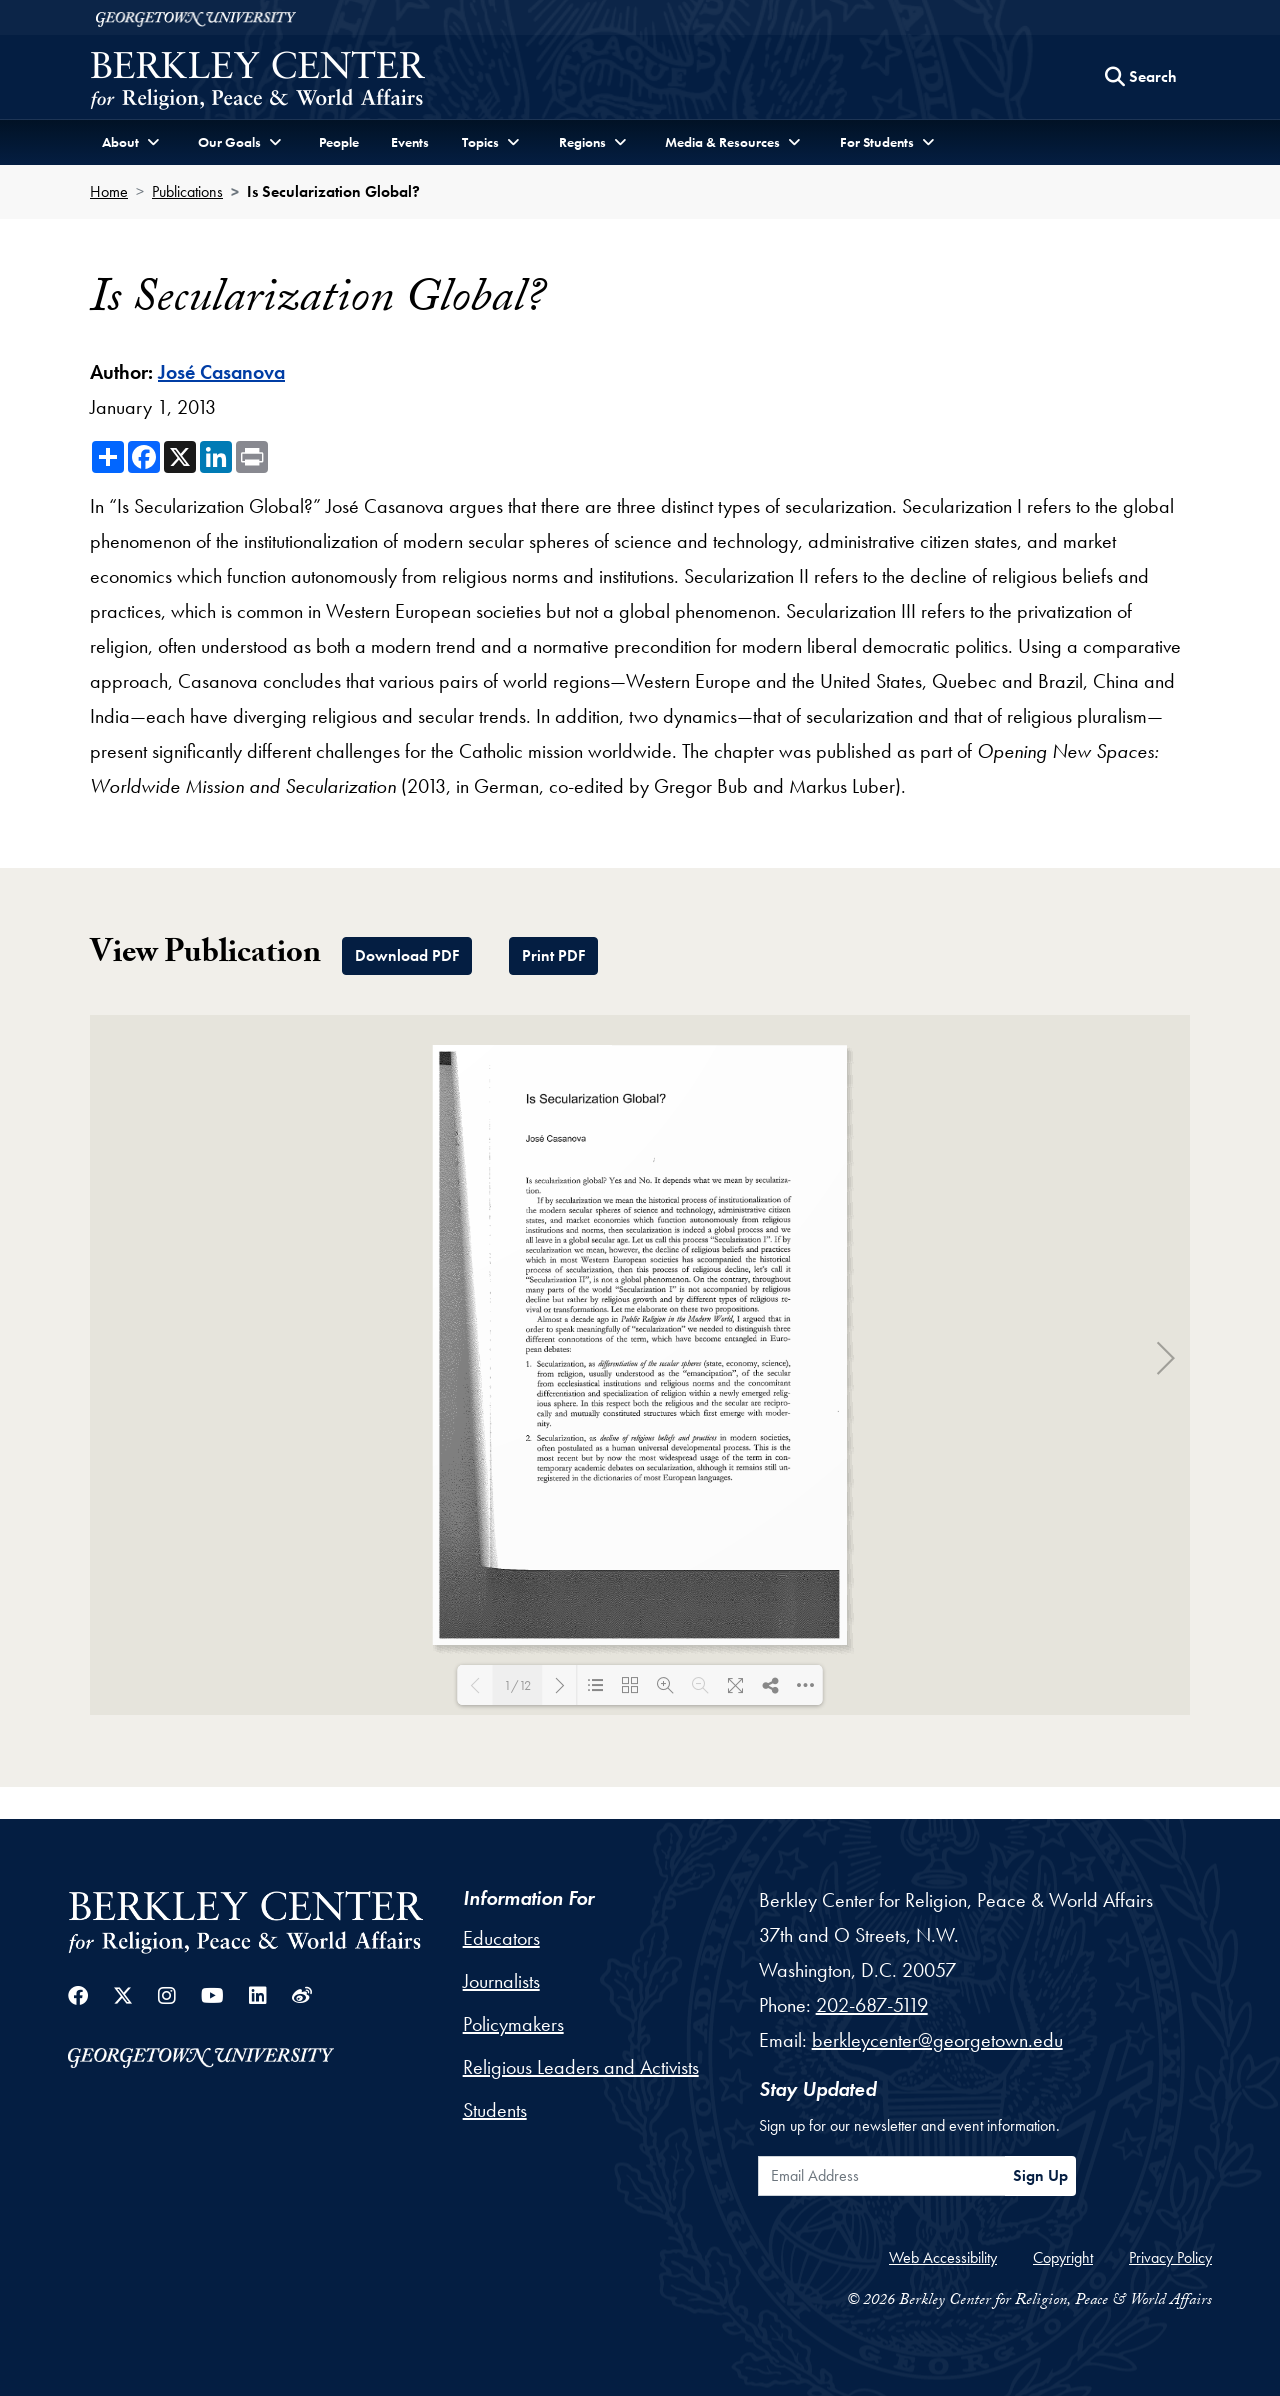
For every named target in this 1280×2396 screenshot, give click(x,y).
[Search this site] (1141, 77)
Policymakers (513, 2024)
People (339, 142)
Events (410, 142)
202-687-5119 (872, 2005)
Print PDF (553, 955)
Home (109, 191)
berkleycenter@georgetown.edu (937, 2040)
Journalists (501, 1981)
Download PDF (407, 955)
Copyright (1063, 2257)
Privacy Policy (1170, 2257)
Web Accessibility (943, 2257)
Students (495, 2110)
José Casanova (221, 372)
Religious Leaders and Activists (581, 2067)
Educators (501, 1938)
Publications (187, 191)
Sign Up (1040, 2175)
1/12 (517, 1685)
